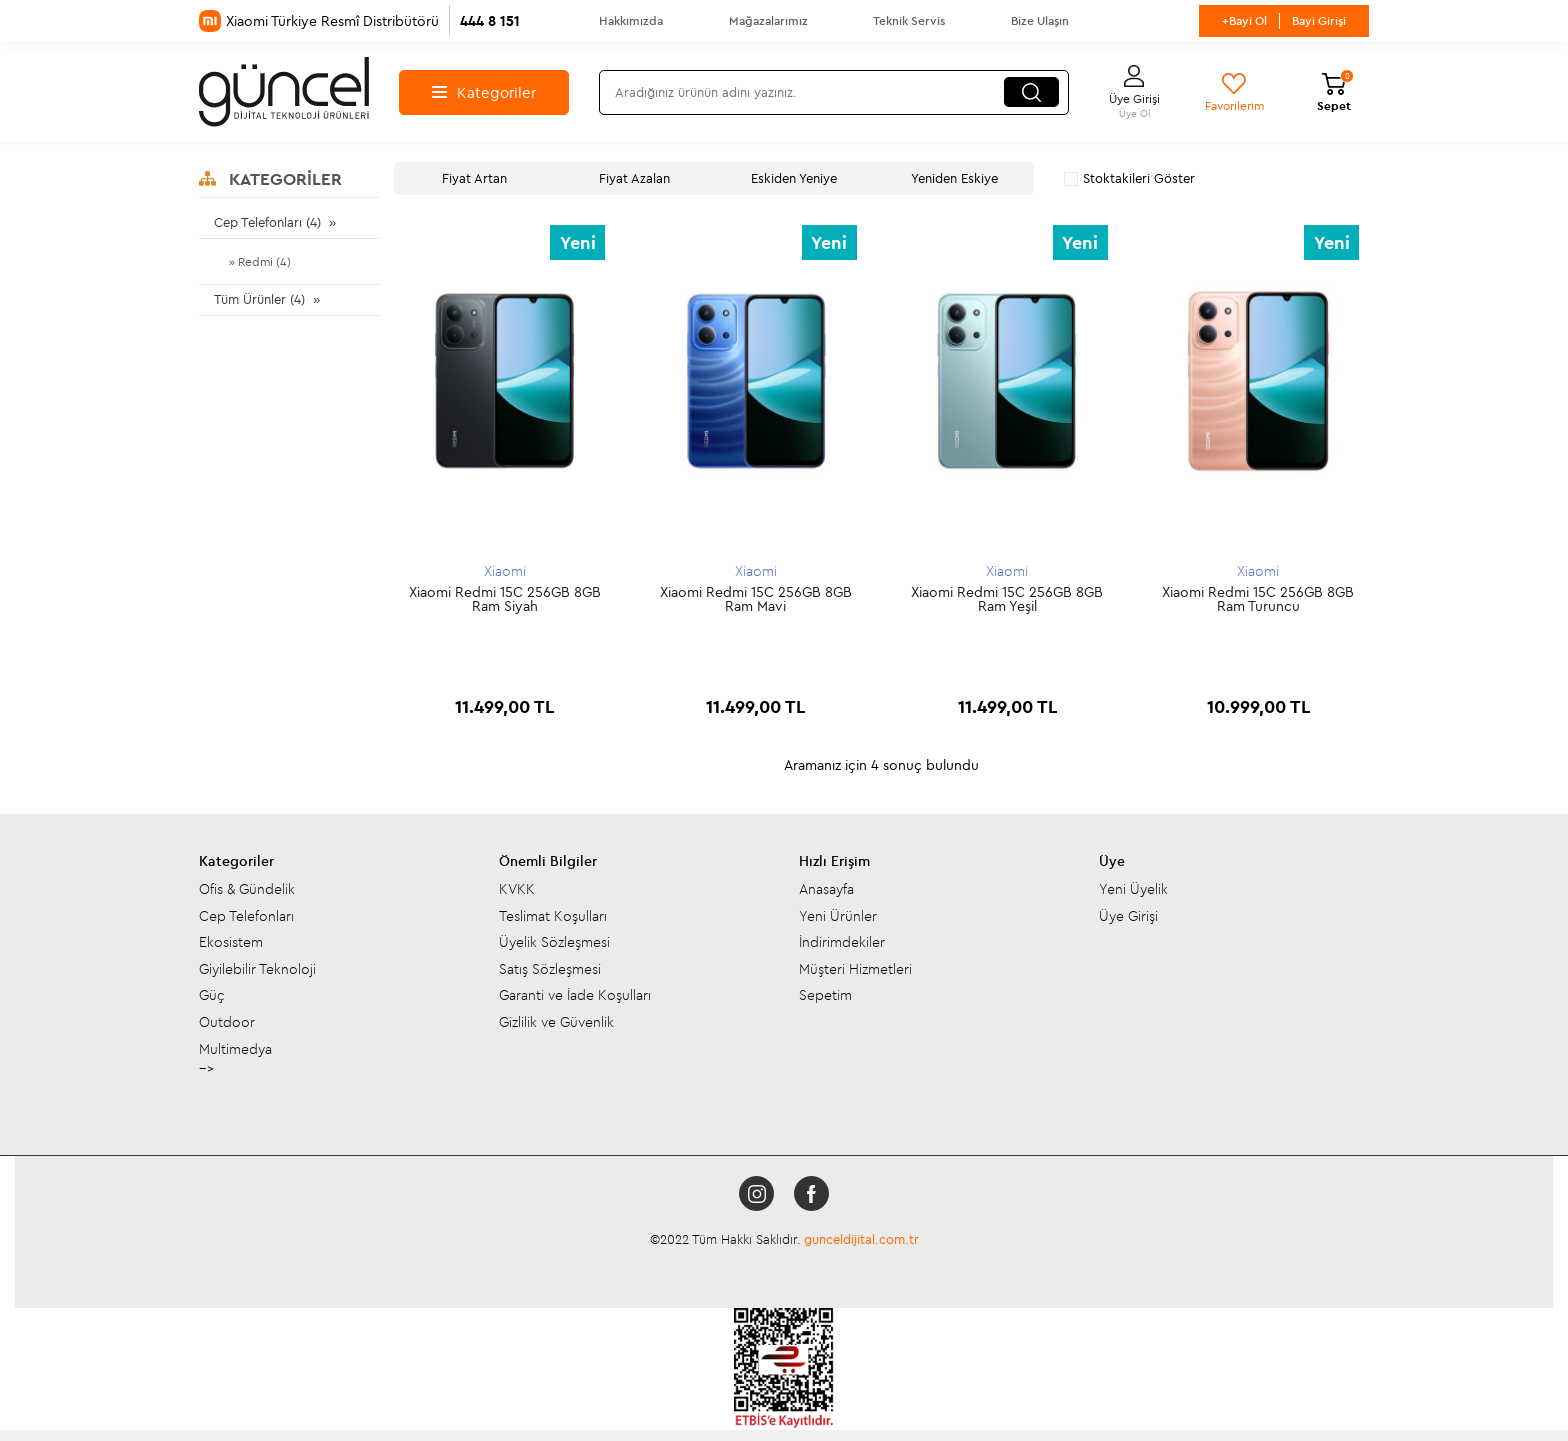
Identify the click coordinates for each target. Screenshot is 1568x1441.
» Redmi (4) (260, 261)
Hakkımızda (631, 20)
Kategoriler (484, 92)
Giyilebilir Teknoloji (257, 920)
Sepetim (825, 946)
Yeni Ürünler (838, 867)
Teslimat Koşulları (553, 867)
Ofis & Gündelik (247, 840)
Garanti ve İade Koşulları (575, 946)
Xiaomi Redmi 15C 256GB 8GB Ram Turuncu (1258, 599)
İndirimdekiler (842, 893)
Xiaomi (505, 571)
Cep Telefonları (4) (267, 222)
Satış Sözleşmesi (550, 920)
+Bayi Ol (1244, 20)
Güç (212, 946)
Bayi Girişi (1319, 20)
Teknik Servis (909, 20)
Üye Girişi (1128, 867)
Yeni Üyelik (1133, 840)
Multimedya (235, 1000)
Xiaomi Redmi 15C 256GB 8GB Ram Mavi (756, 599)
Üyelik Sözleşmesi (554, 893)
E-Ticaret (728, 1410)
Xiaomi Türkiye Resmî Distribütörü (359, 21)
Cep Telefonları (246, 867)
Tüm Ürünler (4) (259, 299)
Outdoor (227, 973)
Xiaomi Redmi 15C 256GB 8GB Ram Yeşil (1007, 599)
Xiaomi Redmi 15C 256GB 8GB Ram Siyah (505, 599)
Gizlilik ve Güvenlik (556, 973)
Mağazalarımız (768, 20)
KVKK (517, 840)
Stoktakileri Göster (1129, 178)
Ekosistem (231, 893)
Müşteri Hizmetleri (855, 920)
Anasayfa (826, 840)
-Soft (684, 1410)
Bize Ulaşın (1040, 20)
